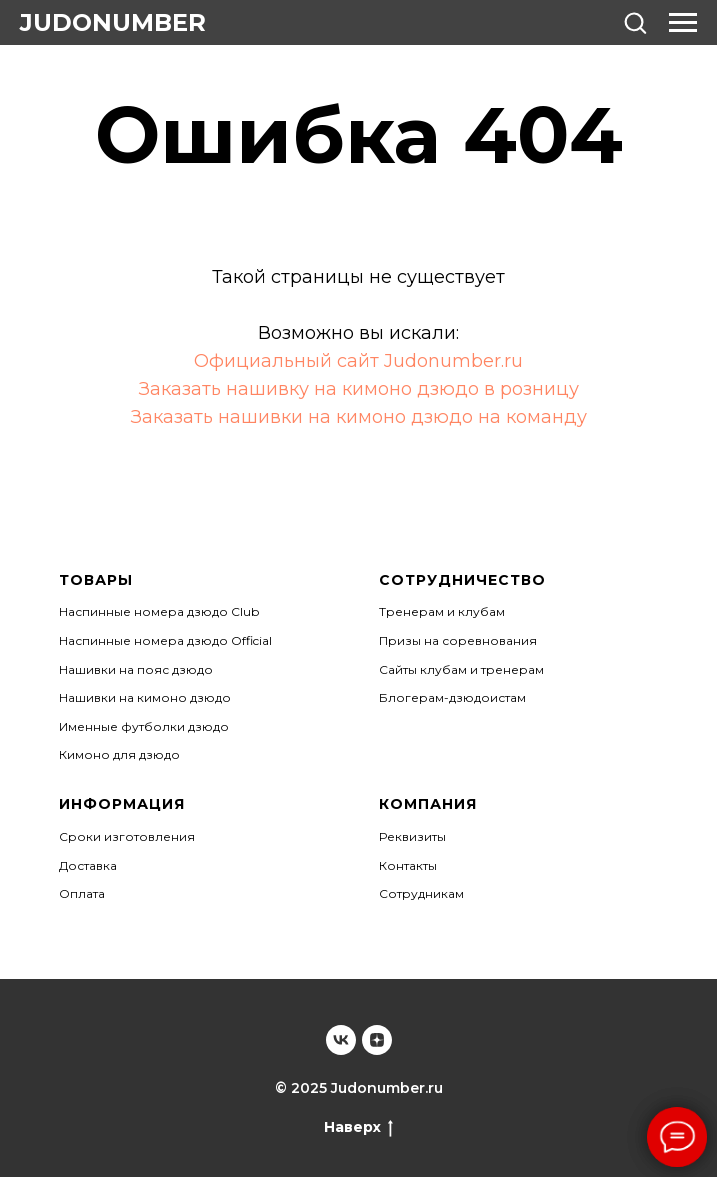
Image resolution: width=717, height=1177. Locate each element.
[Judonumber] (341, 1040)
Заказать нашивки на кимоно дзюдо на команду (359, 417)
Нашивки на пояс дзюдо (136, 669)
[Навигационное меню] (683, 23)
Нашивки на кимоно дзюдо (145, 697)
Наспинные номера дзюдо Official (165, 640)
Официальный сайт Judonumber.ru (358, 361)
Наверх (358, 1127)
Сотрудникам (421, 893)
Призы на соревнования (458, 640)
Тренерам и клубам (442, 611)
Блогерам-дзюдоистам (452, 697)
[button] (635, 22)
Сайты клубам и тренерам (461, 669)
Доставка (88, 865)
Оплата (82, 893)
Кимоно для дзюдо (119, 754)
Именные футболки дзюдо (144, 726)
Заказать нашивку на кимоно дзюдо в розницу (359, 389)
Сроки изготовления (127, 836)
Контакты (408, 865)
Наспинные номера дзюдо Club (159, 611)
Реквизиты (412, 836)
